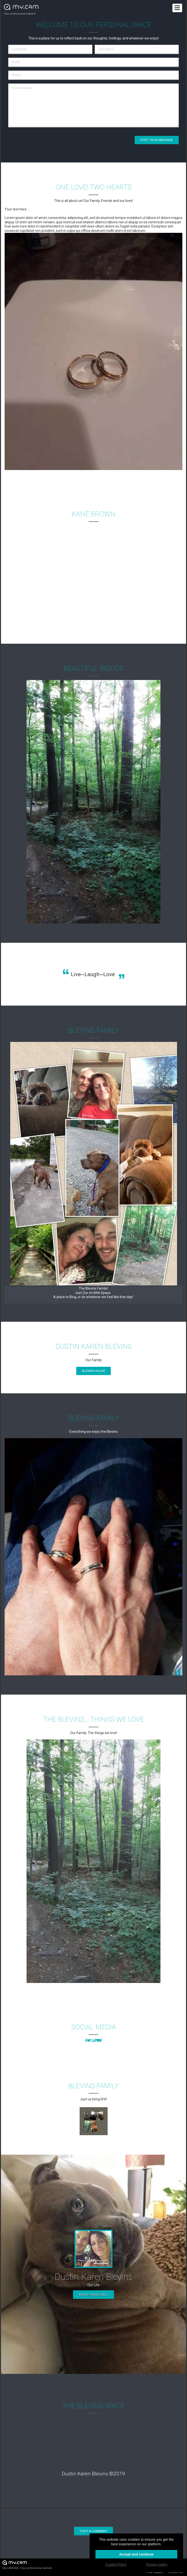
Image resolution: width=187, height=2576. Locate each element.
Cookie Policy (115, 2565)
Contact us (175, 2572)
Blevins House (93, 1371)
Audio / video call (93, 2294)
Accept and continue (136, 2554)
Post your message (156, 140)
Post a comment (93, 2531)
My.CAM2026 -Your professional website (27, 2565)
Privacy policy (157, 2565)
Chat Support (154, 2572)
